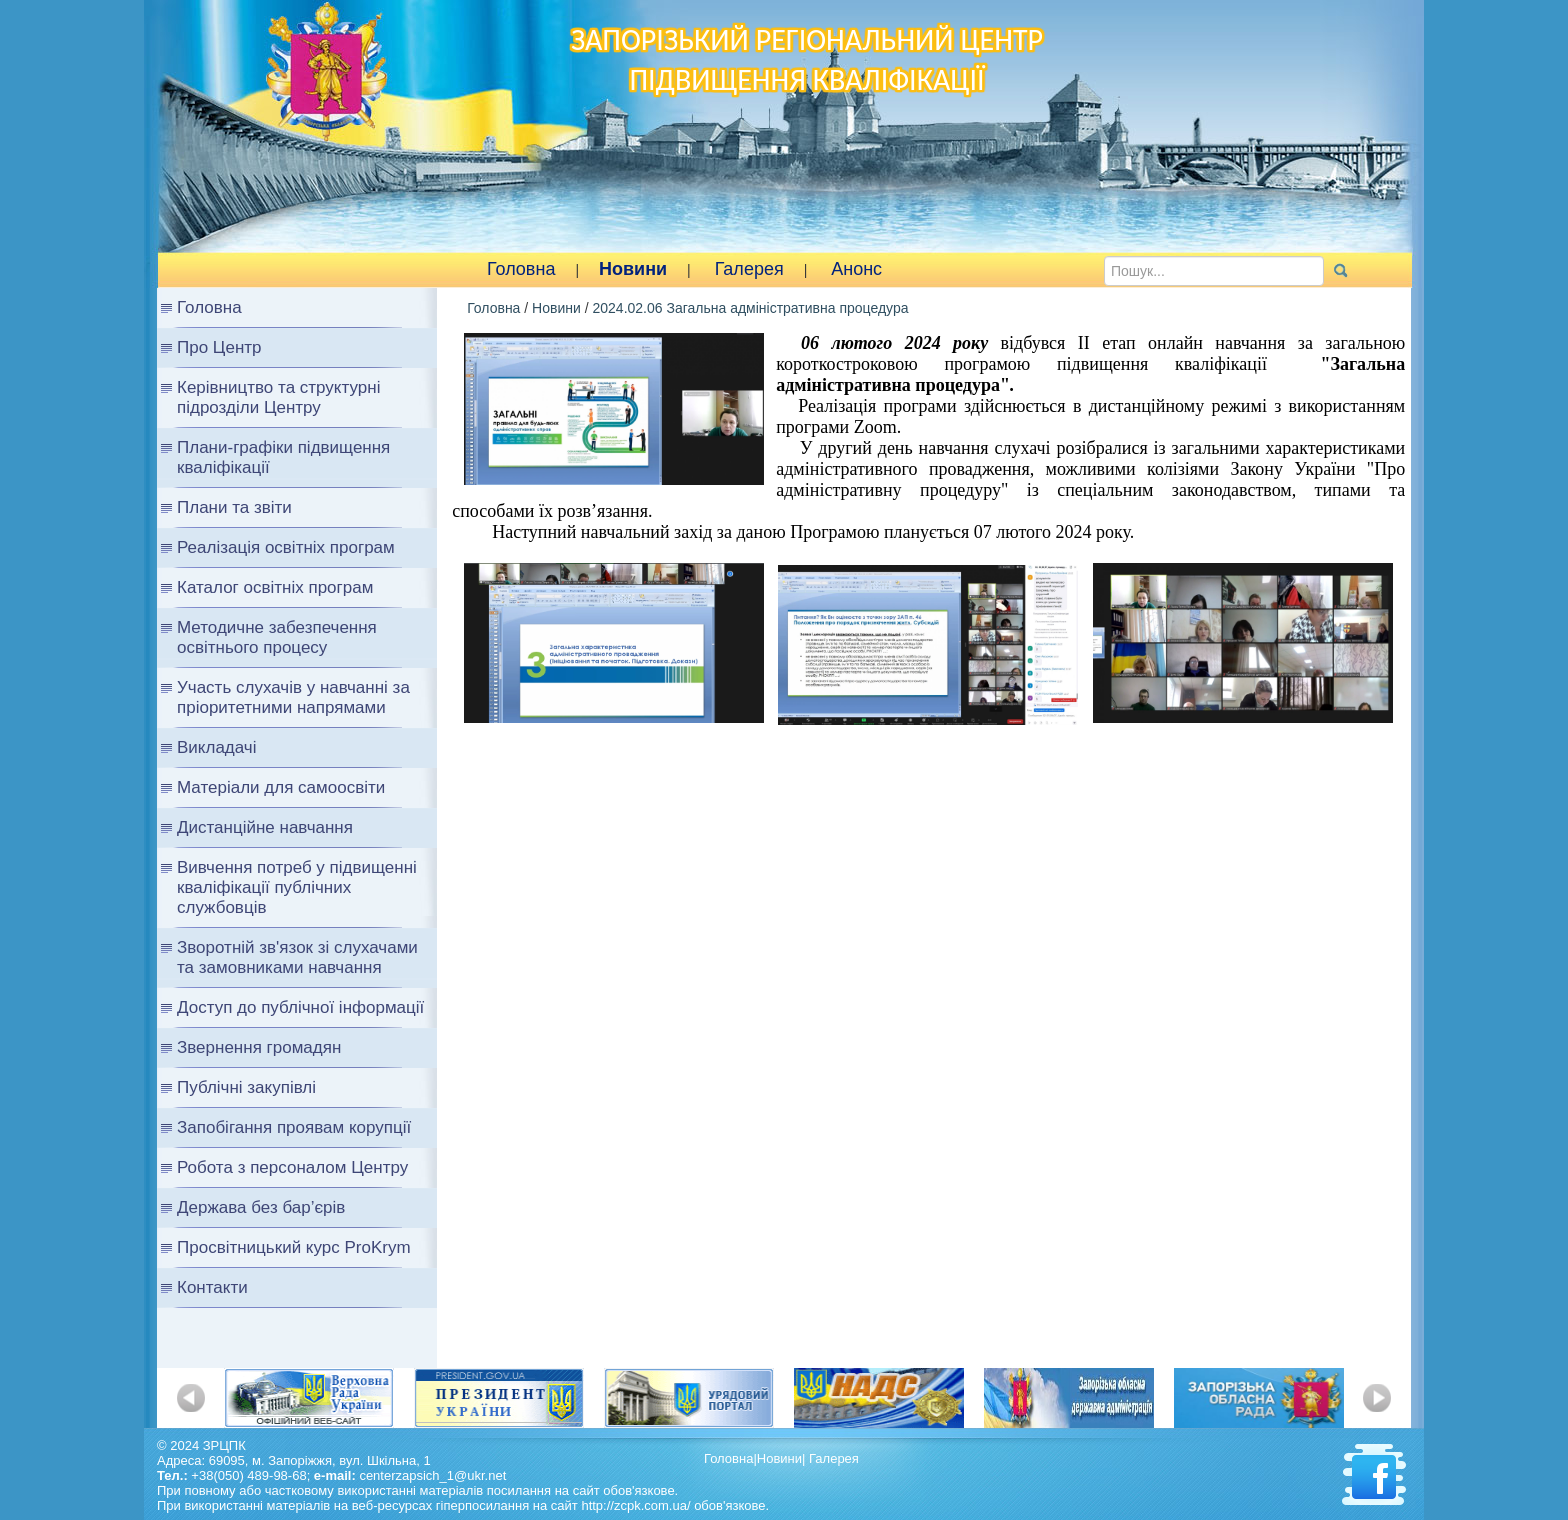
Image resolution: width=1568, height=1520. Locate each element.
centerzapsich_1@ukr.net (432, 1475)
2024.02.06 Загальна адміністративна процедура (750, 308)
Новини (633, 269)
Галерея (749, 269)
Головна (521, 269)
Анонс (856, 269)
